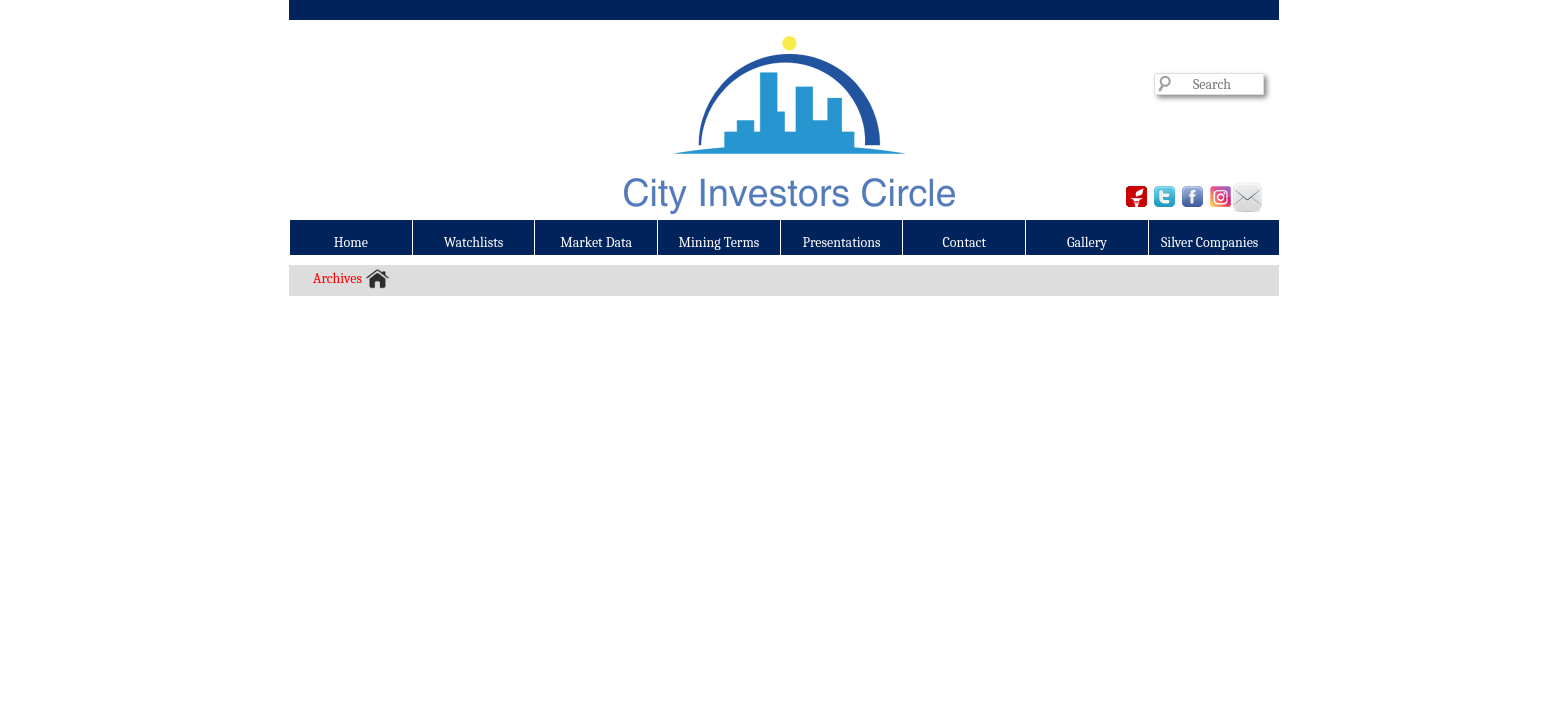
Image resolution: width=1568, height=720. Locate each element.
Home (351, 242)
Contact (964, 242)
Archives (337, 278)
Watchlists (474, 242)
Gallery (1087, 242)
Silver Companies (1209, 242)
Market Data (596, 242)
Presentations (842, 242)
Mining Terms (719, 242)
